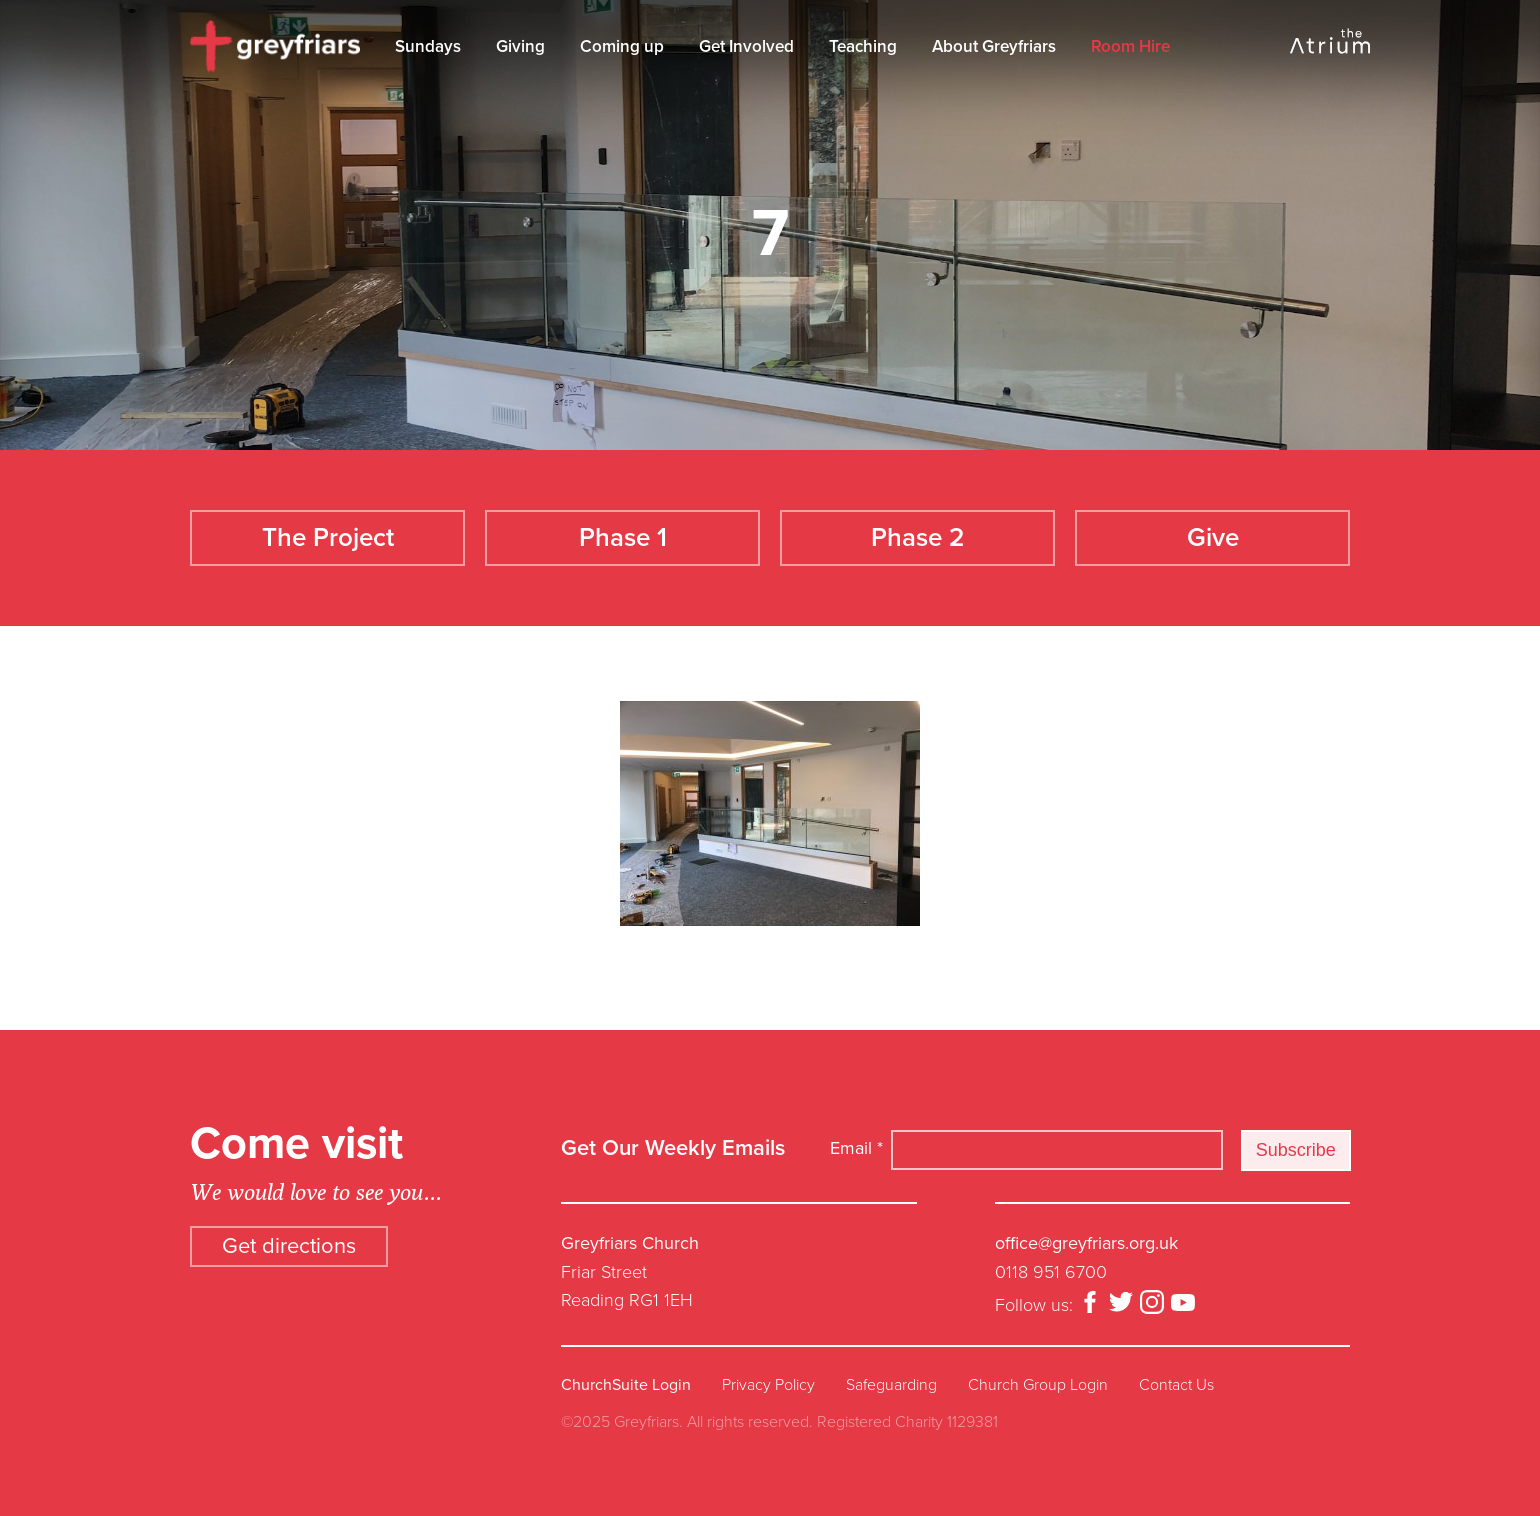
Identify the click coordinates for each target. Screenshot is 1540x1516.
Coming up (622, 46)
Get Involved (746, 46)
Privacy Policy (768, 1385)
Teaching (863, 46)
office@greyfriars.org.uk (1086, 1243)
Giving (520, 46)
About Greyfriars (994, 46)
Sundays (428, 46)
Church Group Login (1038, 1385)
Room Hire (1130, 46)
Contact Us (1176, 1385)
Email (856, 1148)
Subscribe (1296, 1150)
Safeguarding (891, 1385)
